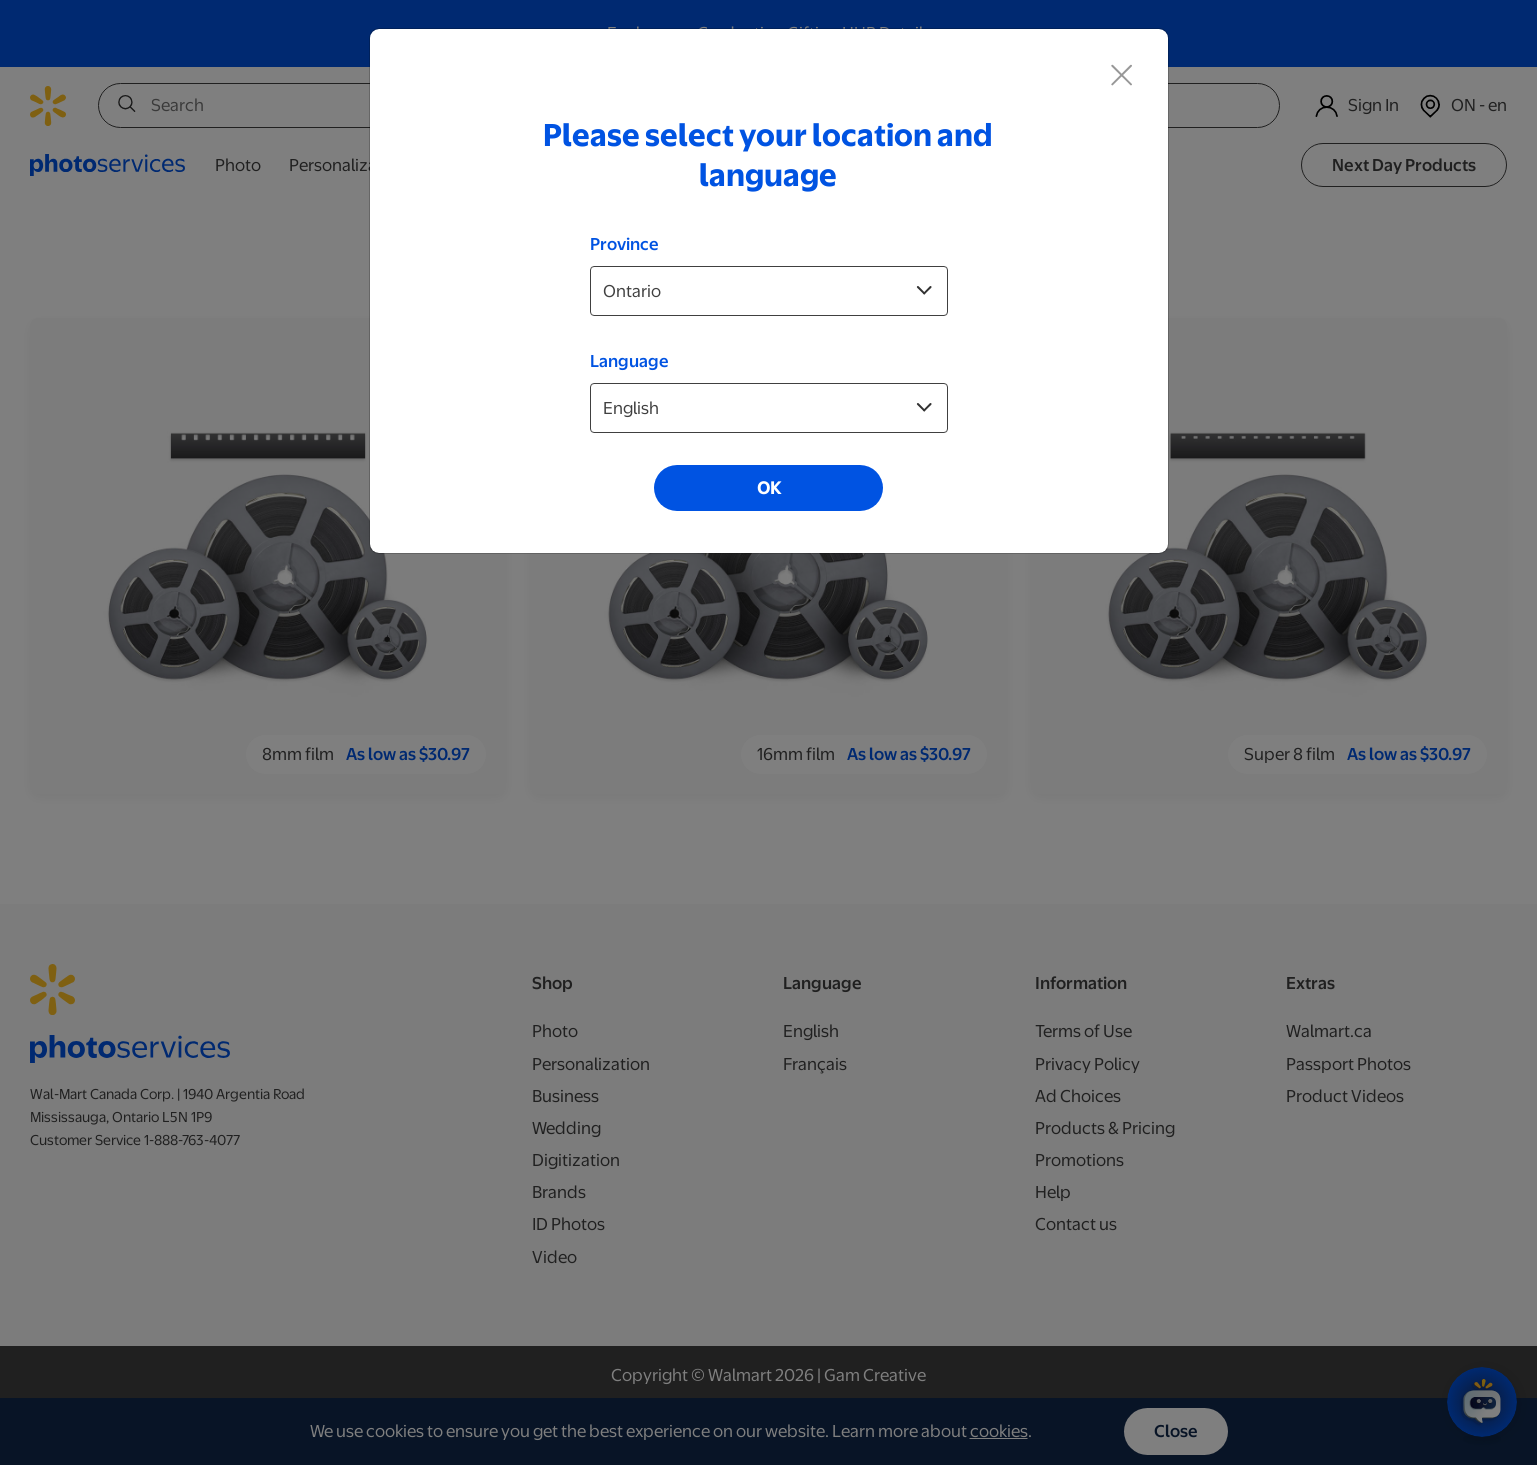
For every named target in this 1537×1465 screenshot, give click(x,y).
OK (769, 488)
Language (629, 361)
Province (624, 244)
